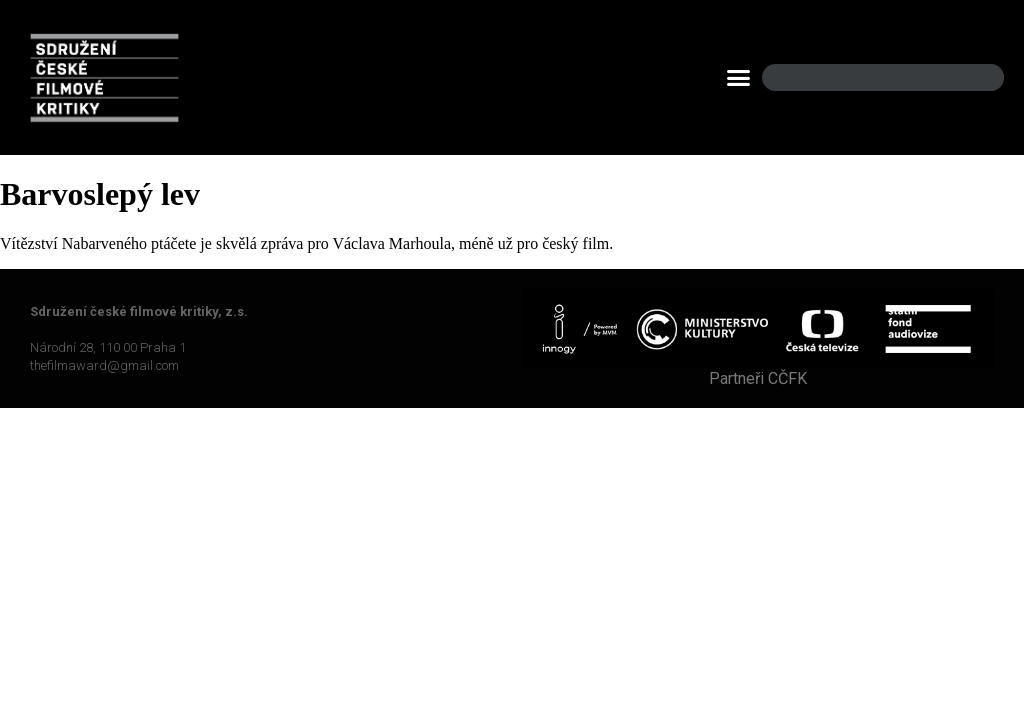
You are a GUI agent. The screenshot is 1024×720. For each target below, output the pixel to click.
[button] (739, 78)
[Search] (972, 77)
